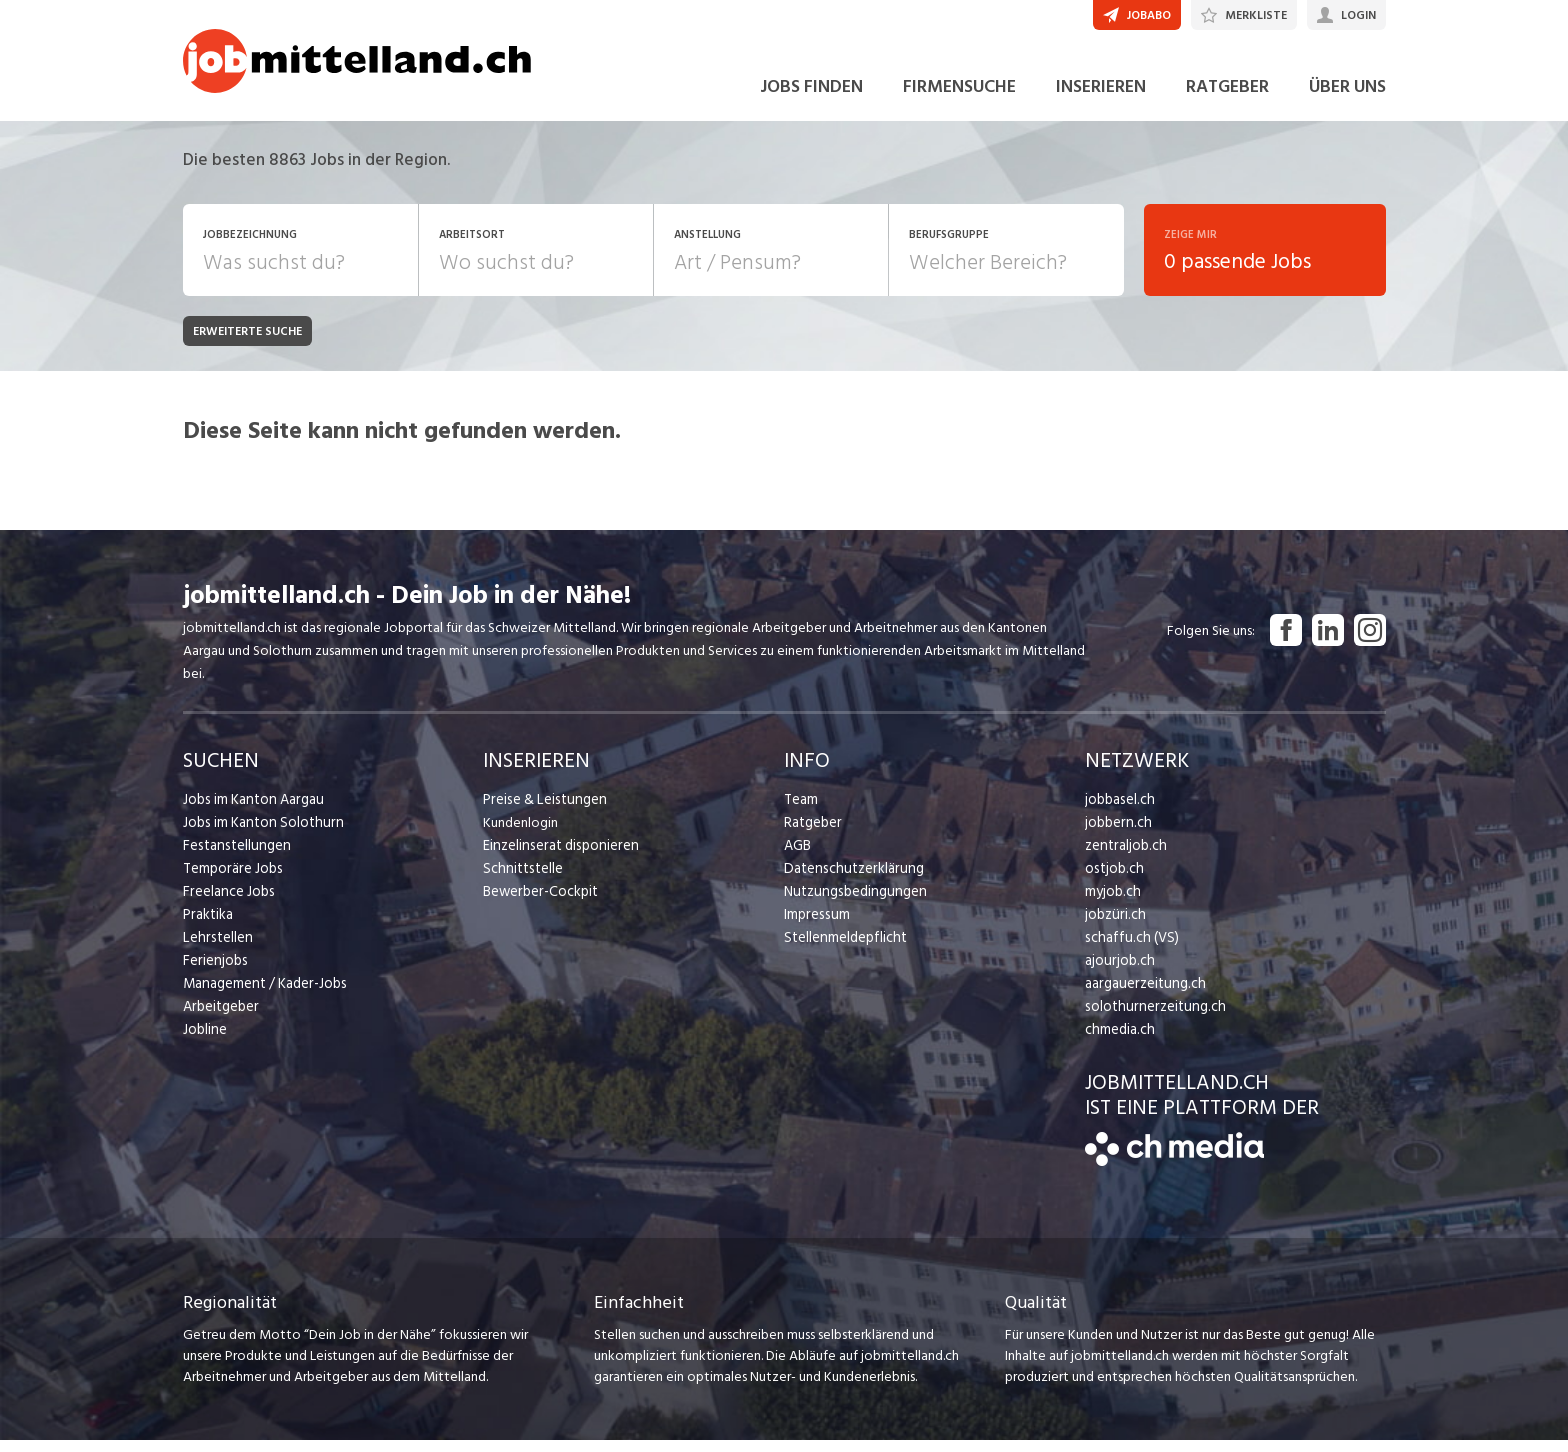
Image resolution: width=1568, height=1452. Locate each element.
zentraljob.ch (1124, 857)
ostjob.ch (1113, 880)
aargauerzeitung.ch (1142, 995)
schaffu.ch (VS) (1128, 949)
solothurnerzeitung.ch (1150, 1018)
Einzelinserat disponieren (557, 857)
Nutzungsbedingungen (851, 903)
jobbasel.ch (1118, 811)
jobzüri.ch (1113, 926)
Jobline (204, 1041)
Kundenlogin (520, 834)
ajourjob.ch (1118, 972)
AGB (797, 857)
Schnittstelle (521, 880)
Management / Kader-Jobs (263, 995)
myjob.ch (1112, 903)
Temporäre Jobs (231, 880)
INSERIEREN (1101, 98)
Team (800, 811)
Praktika (207, 926)
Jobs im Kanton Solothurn (259, 834)
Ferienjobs (214, 972)
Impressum (815, 926)
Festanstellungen (234, 857)
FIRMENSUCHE (959, 98)
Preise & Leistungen (541, 811)
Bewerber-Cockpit (539, 903)
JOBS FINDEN (811, 98)
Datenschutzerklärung (849, 880)
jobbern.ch (1116, 834)
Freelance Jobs (227, 903)
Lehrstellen (215, 949)
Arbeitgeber (220, 1018)
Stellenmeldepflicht (843, 949)
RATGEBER (1227, 98)
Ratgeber (812, 834)
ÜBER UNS (1347, 98)
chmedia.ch (1118, 1041)
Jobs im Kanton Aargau (251, 811)
